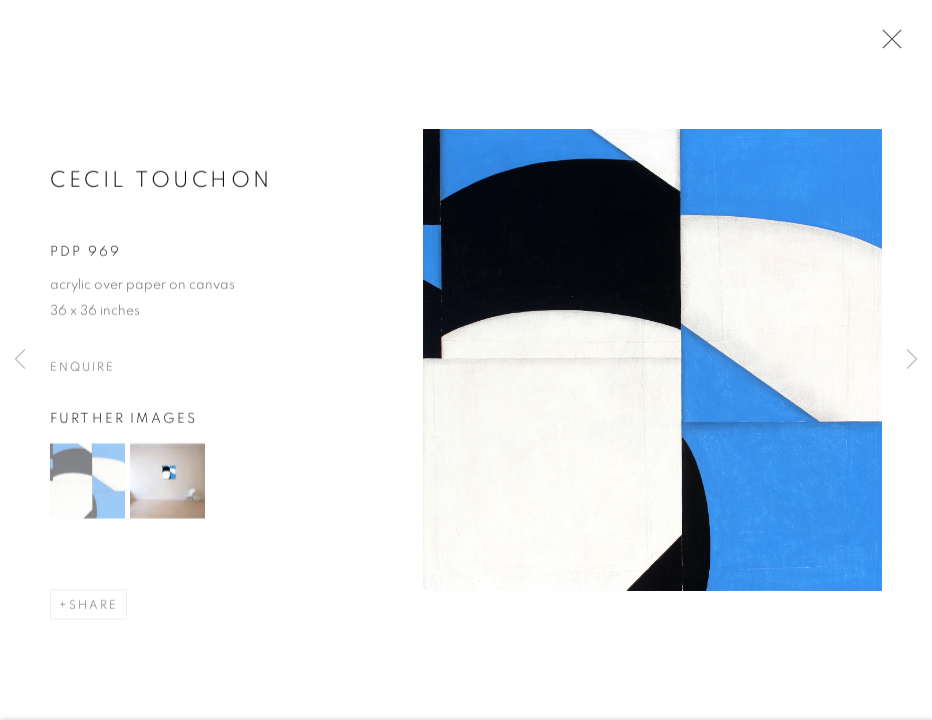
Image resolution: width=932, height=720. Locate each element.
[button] (87, 482)
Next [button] (912, 360)
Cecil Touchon (161, 181)
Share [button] (93, 606)
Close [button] (887, 45)
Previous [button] (20, 360)
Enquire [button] (82, 368)
